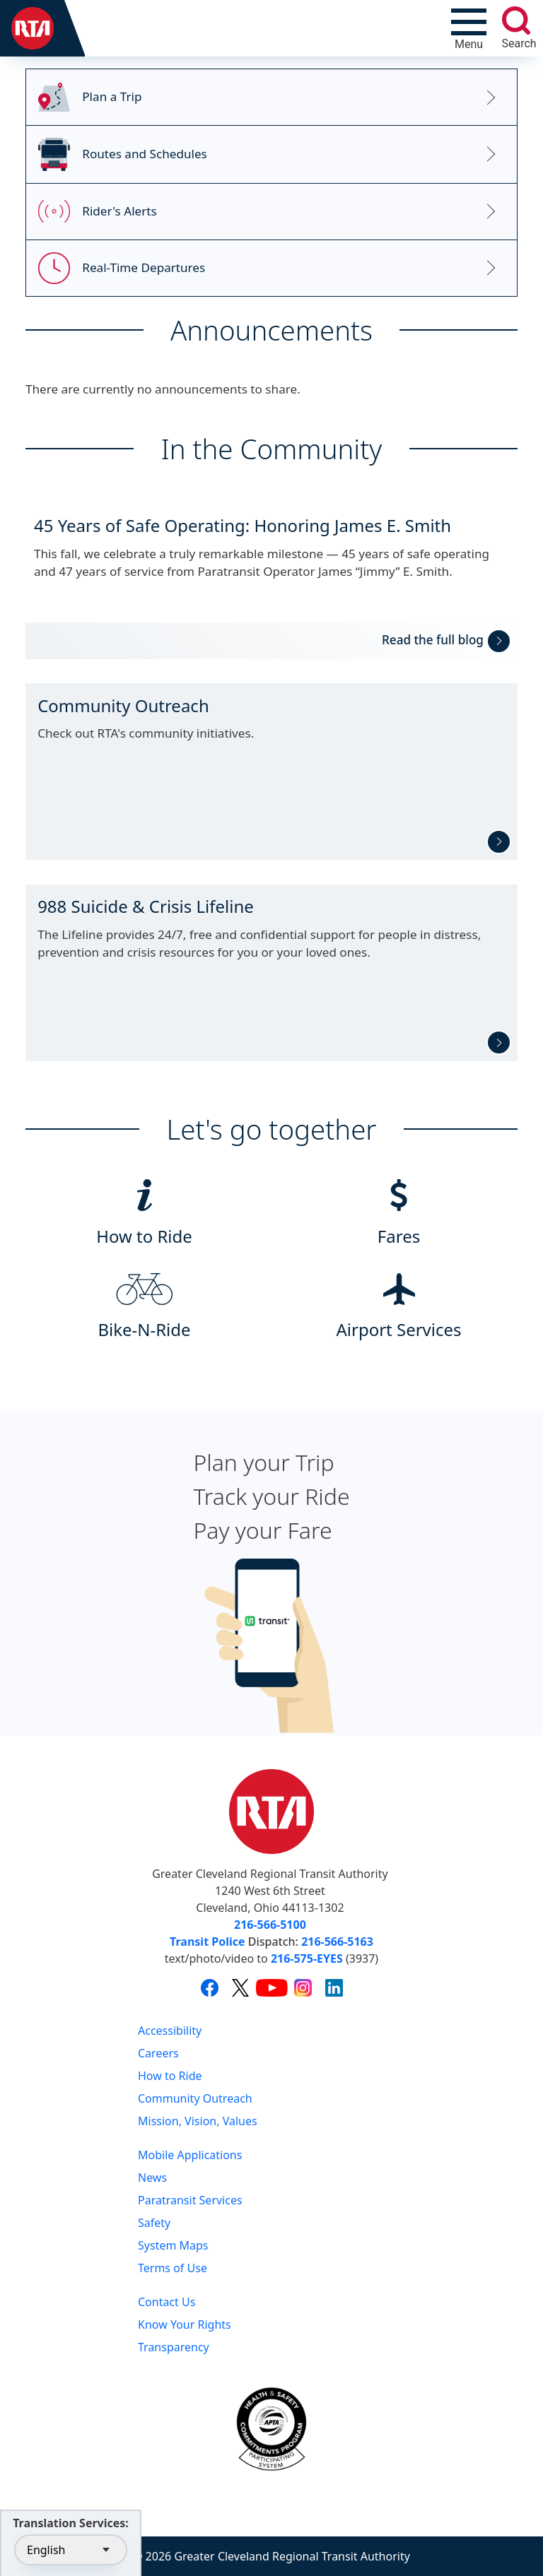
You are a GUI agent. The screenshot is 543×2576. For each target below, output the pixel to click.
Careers (158, 2053)
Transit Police (207, 1941)
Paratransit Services (190, 2200)
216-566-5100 (270, 1924)
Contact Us (166, 2302)
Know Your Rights (184, 2324)
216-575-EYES (307, 1958)
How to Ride (170, 2076)
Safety (154, 2223)
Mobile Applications (190, 2155)
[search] (516, 20)
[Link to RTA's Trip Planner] (271, 97)
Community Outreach (195, 2098)
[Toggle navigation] (468, 28)
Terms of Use (172, 2268)
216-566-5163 (337, 1941)
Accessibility (170, 2030)
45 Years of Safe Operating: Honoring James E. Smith (242, 525)
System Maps (173, 2245)
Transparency (173, 2347)
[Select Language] (70, 2549)
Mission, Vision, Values (197, 2121)
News (152, 2177)
